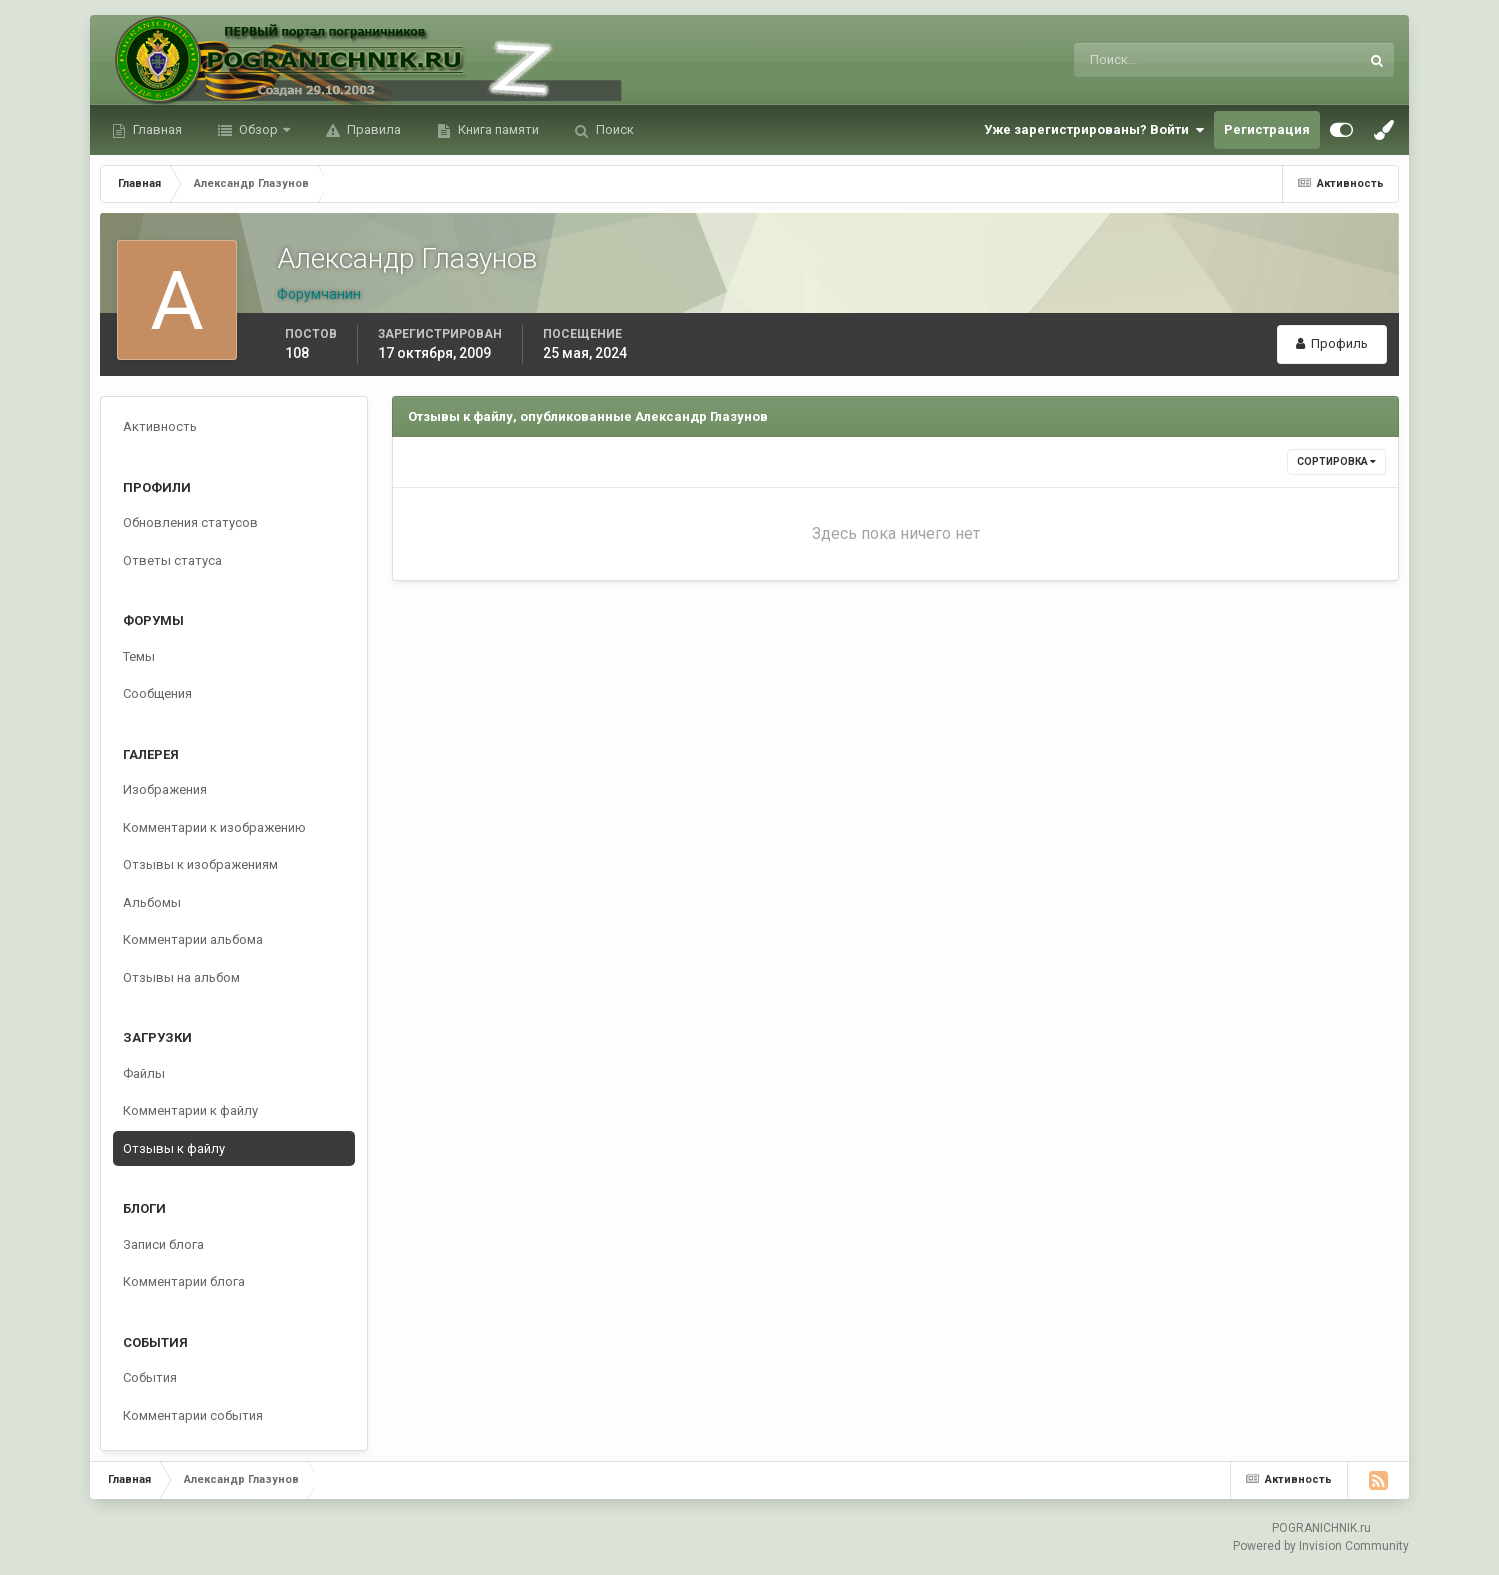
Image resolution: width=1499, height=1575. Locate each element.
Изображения (165, 789)
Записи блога (163, 1244)
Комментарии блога (184, 1281)
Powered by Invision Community (1321, 1546)
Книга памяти (497, 129)
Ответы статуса (172, 560)
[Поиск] (1134, 60)
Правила (372, 129)
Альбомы (152, 902)
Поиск (613, 129)
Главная (156, 129)
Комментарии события (193, 1415)
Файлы (144, 1073)
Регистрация (1267, 129)
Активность (160, 426)
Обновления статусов (190, 522)
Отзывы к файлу (174, 1148)
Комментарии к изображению (214, 827)
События (150, 1377)
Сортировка (1336, 461)
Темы (139, 656)
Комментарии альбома (193, 939)
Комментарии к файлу (190, 1110)
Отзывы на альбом (181, 977)
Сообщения (157, 693)
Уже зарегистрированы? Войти (1094, 130)
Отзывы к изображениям (200, 864)
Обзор (258, 129)
